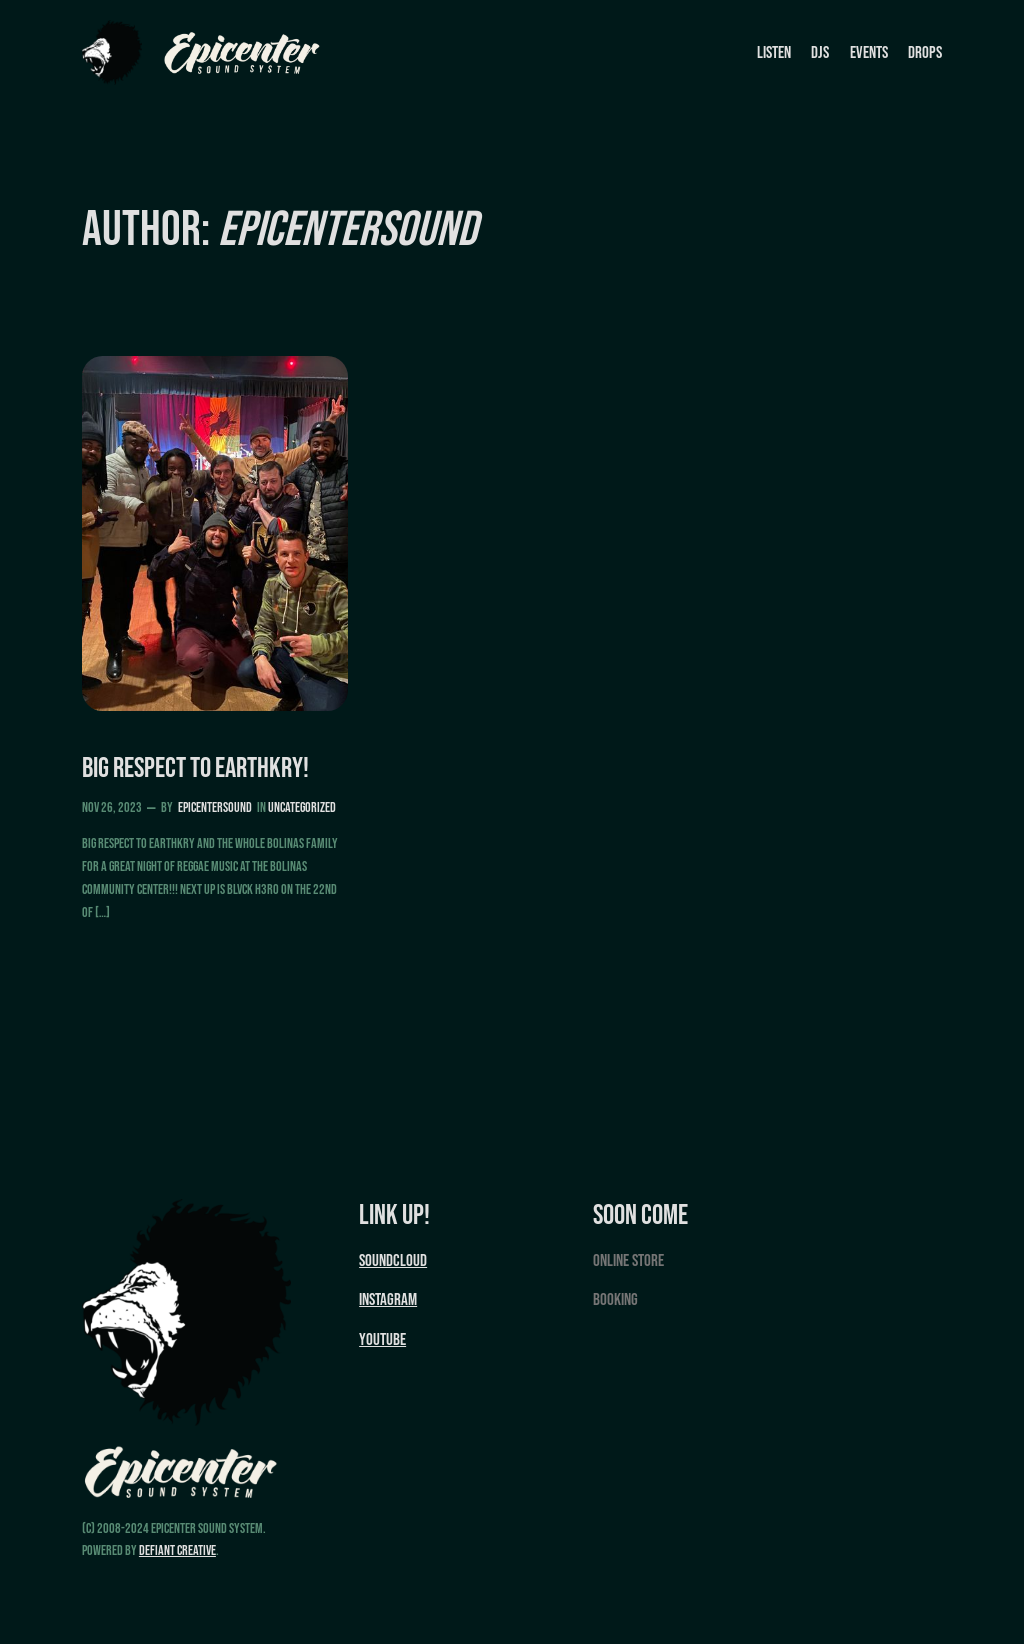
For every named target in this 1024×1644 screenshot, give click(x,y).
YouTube (382, 1340)
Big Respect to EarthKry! (195, 768)
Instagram (388, 1300)
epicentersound (215, 807)
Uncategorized (302, 807)
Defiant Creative (177, 1550)
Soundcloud (393, 1261)
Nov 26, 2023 (112, 807)
